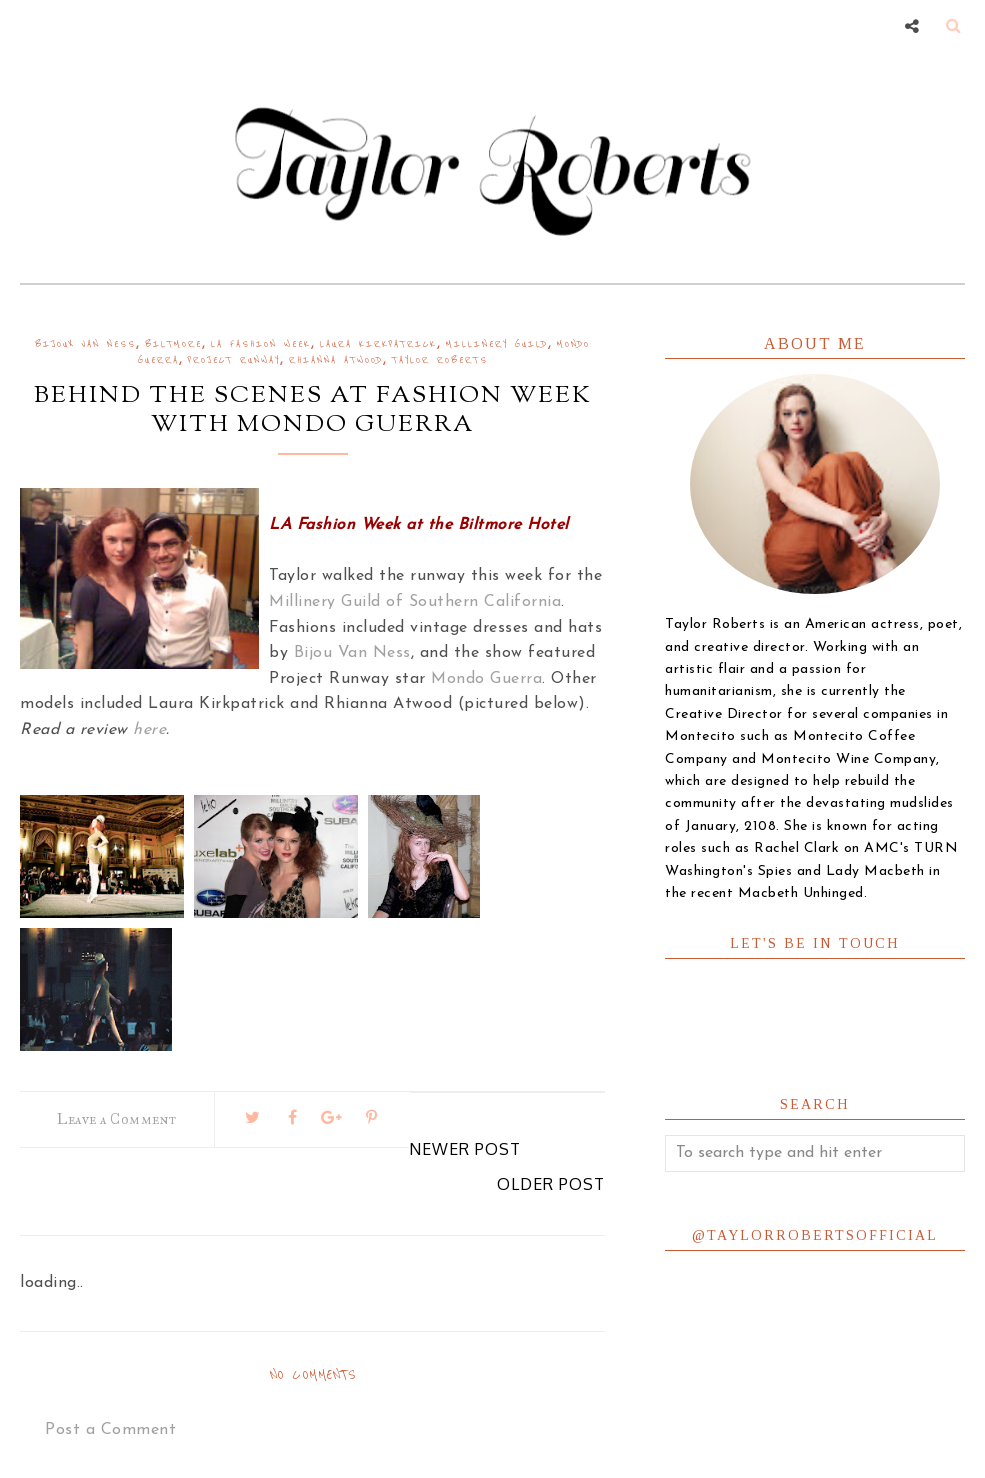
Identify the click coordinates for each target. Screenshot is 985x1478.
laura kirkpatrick (378, 344)
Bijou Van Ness (352, 653)
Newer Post (465, 1149)
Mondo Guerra (486, 679)
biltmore (173, 344)
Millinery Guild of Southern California (415, 602)
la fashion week (261, 344)
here (149, 730)
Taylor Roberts (440, 360)
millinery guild (497, 344)
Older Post (551, 1184)
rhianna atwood (336, 360)
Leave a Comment (117, 1119)
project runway (234, 360)
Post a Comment (110, 1430)
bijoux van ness (85, 344)
